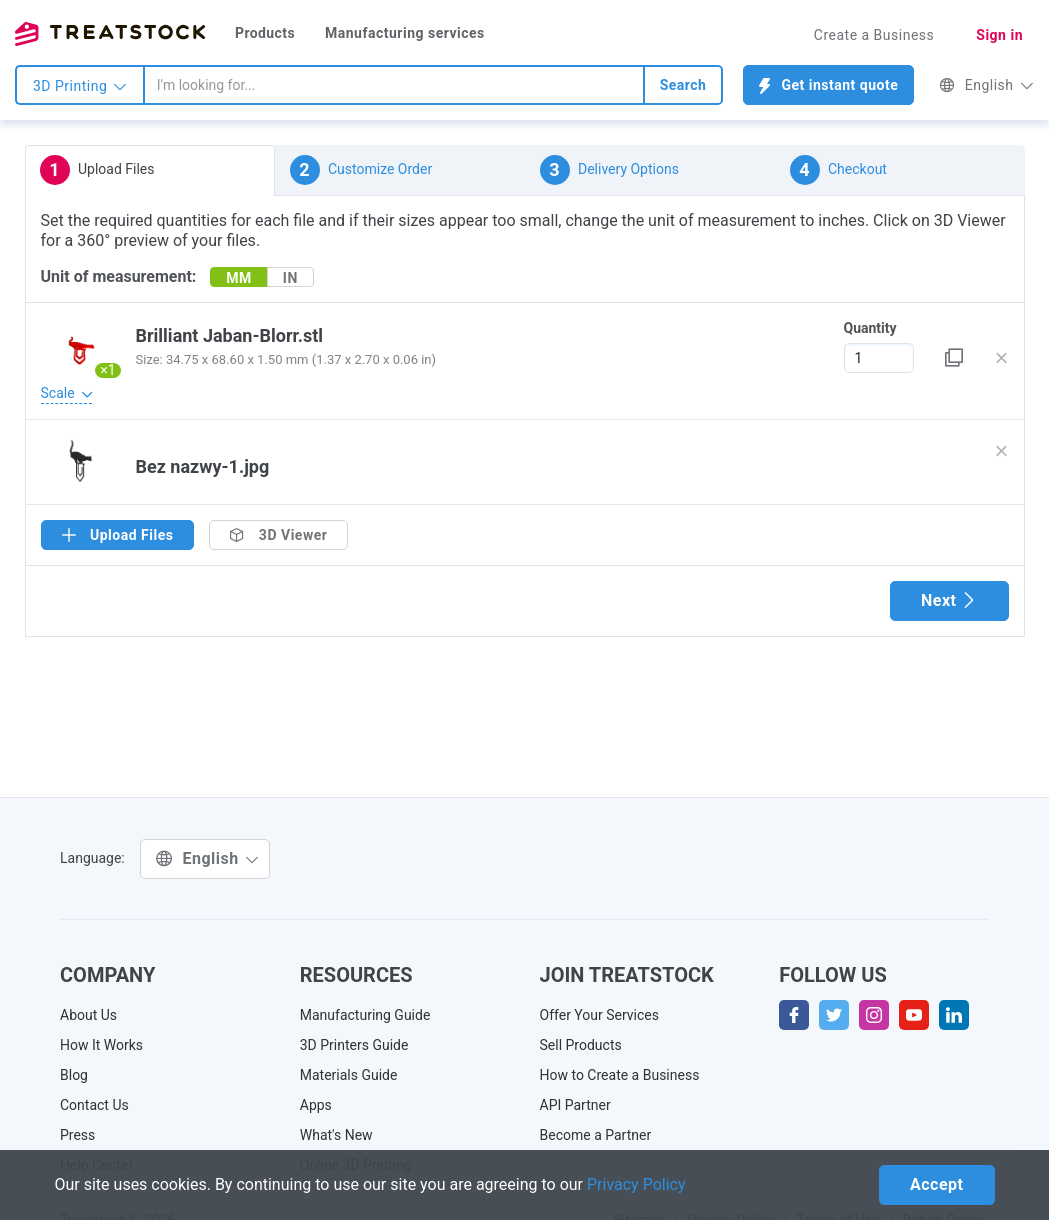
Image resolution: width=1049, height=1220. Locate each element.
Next (949, 600)
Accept (936, 1184)
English (986, 85)
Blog (74, 1075)
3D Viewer (278, 535)
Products (265, 33)
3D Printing (80, 86)
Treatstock (110, 34)
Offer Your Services (600, 1015)
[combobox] (394, 85)
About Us (88, 1015)
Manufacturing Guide (365, 1015)
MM (239, 278)
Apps (316, 1105)
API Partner (575, 1105)
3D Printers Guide (354, 1045)
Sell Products (581, 1045)
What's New (336, 1135)
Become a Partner (596, 1135)
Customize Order (361, 170)
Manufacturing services (405, 33)
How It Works (101, 1045)
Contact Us (94, 1105)
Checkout (838, 170)
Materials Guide (349, 1075)
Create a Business (874, 35)
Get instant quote (828, 85)
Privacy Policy (636, 1184)
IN (290, 278)
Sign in (999, 35)
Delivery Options (609, 170)
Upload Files (97, 170)
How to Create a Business (620, 1075)
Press (77, 1135)
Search (683, 85)
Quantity (870, 328)
